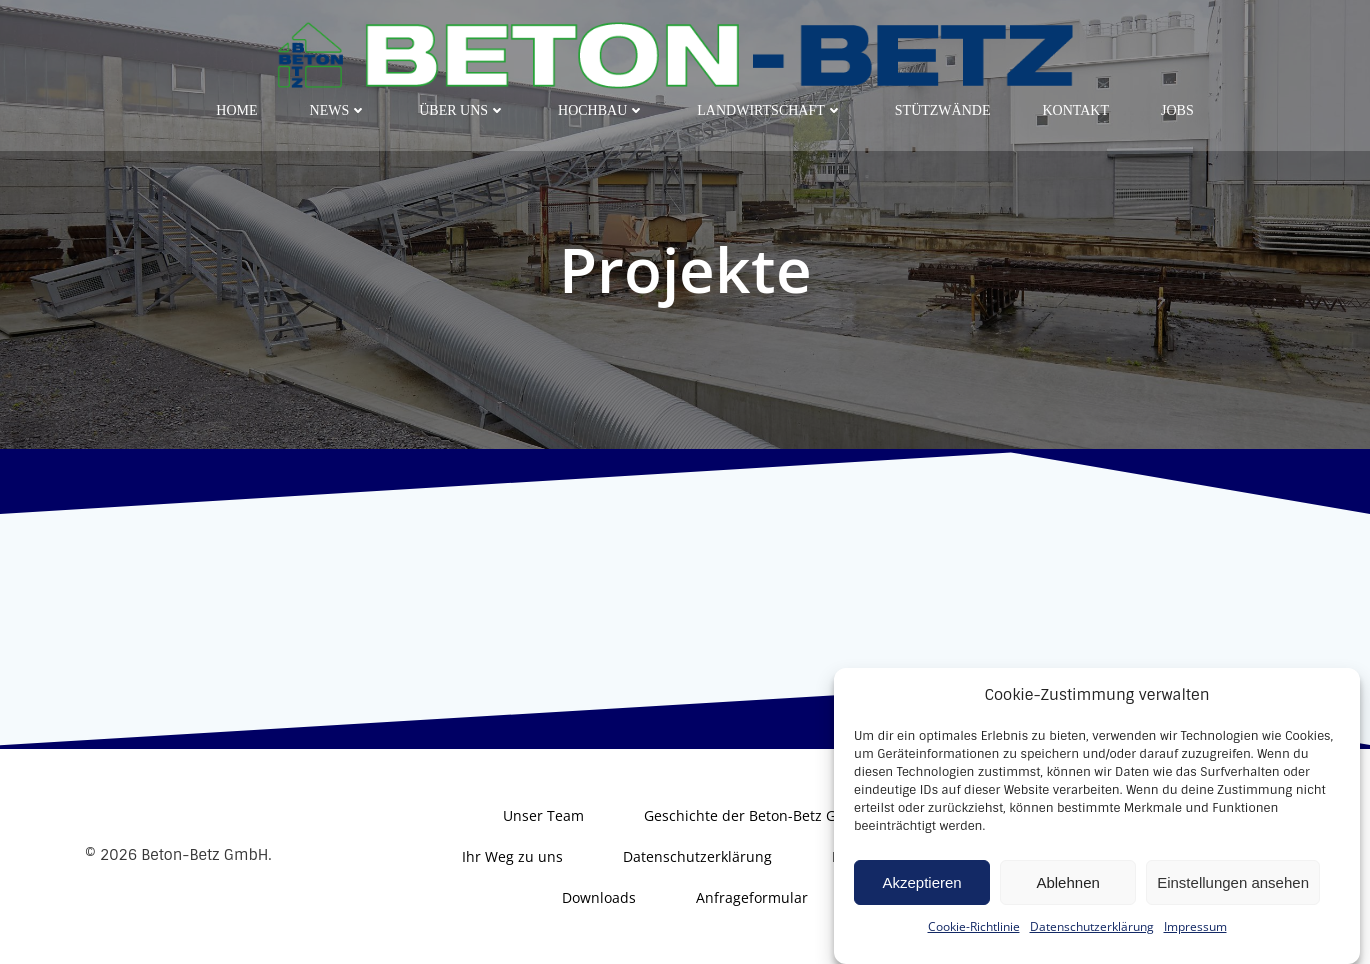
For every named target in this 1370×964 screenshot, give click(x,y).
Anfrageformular (752, 897)
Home (236, 110)
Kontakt (1075, 110)
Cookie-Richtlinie (974, 948)
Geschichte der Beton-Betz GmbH (756, 815)
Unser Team (543, 815)
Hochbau (601, 110)
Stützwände (943, 110)
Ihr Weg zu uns (512, 856)
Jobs (1177, 110)
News (339, 110)
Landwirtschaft (770, 110)
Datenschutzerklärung (1092, 948)
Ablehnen (1067, 904)
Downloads (599, 897)
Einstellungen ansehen (1233, 904)
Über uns (462, 110)
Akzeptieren (921, 904)
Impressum (1195, 948)
